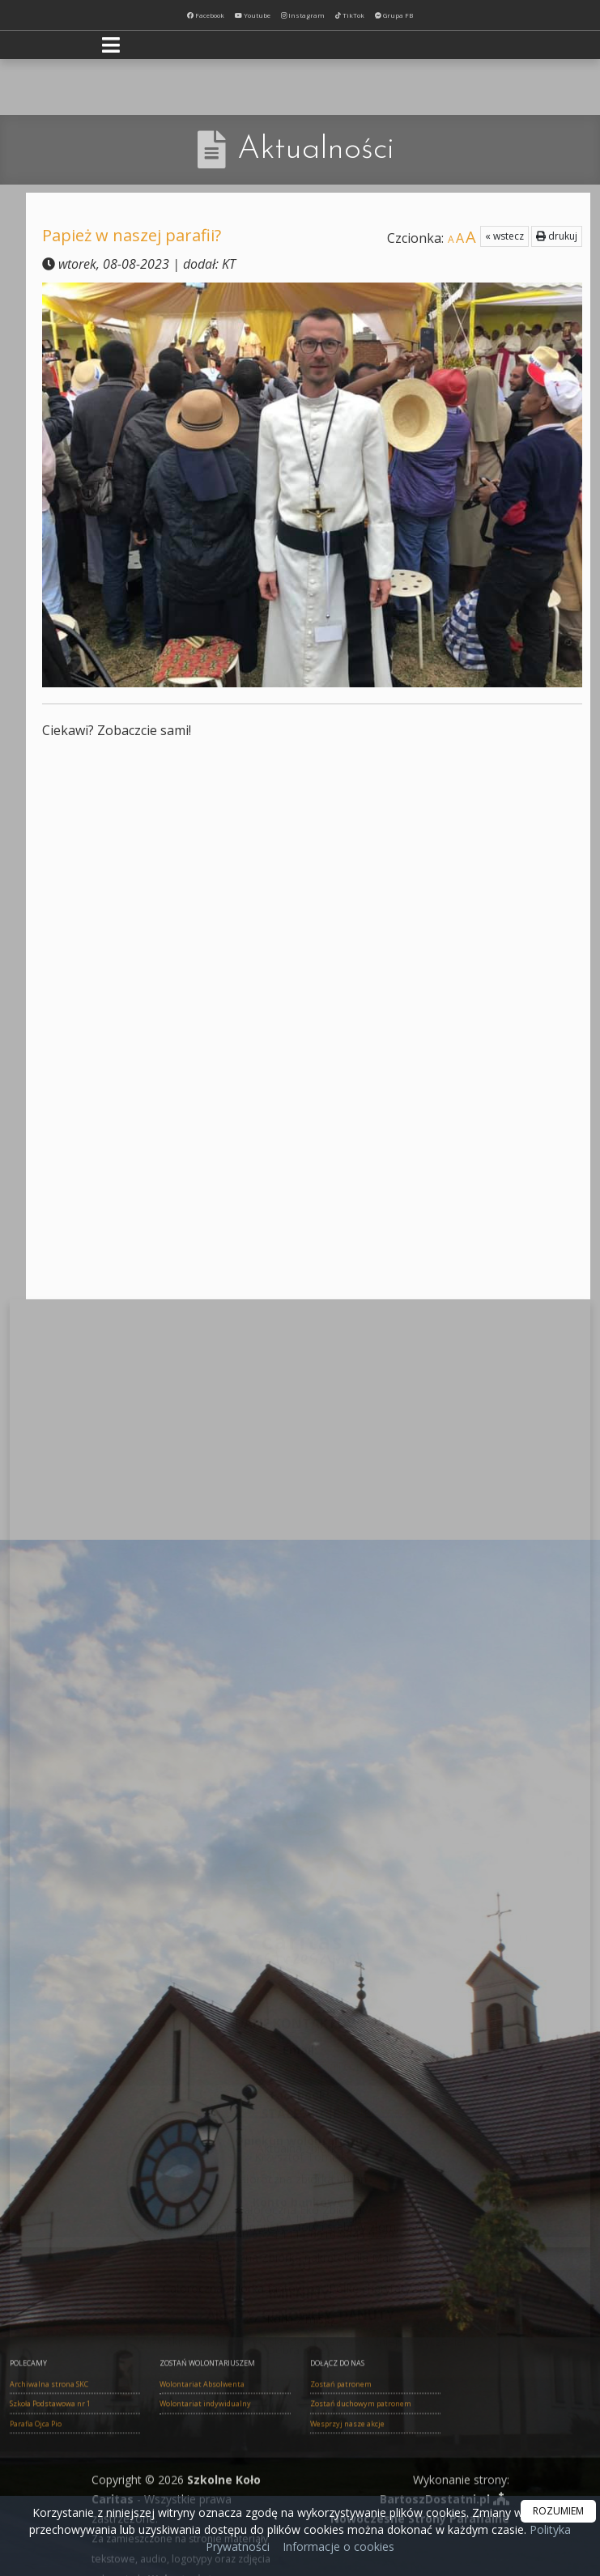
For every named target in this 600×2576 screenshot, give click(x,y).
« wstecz (504, 236)
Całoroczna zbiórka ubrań (300, 2064)
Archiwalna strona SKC (49, 2488)
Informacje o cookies (338, 2546)
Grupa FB (394, 15)
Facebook (205, 15)
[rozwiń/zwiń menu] (113, 45)
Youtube (252, 15)
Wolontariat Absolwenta (202, 2488)
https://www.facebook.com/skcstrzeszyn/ (300, 1920)
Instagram (303, 15)
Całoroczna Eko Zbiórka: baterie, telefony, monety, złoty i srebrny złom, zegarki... (300, 2103)
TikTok (349, 15)
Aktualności (315, 150)
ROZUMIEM (558, 2511)
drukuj (556, 236)
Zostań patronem (341, 2488)
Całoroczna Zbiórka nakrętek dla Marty (300, 2142)
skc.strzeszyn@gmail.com (300, 1875)
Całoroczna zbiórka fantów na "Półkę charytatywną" (300, 2173)
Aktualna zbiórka (300, 2033)
